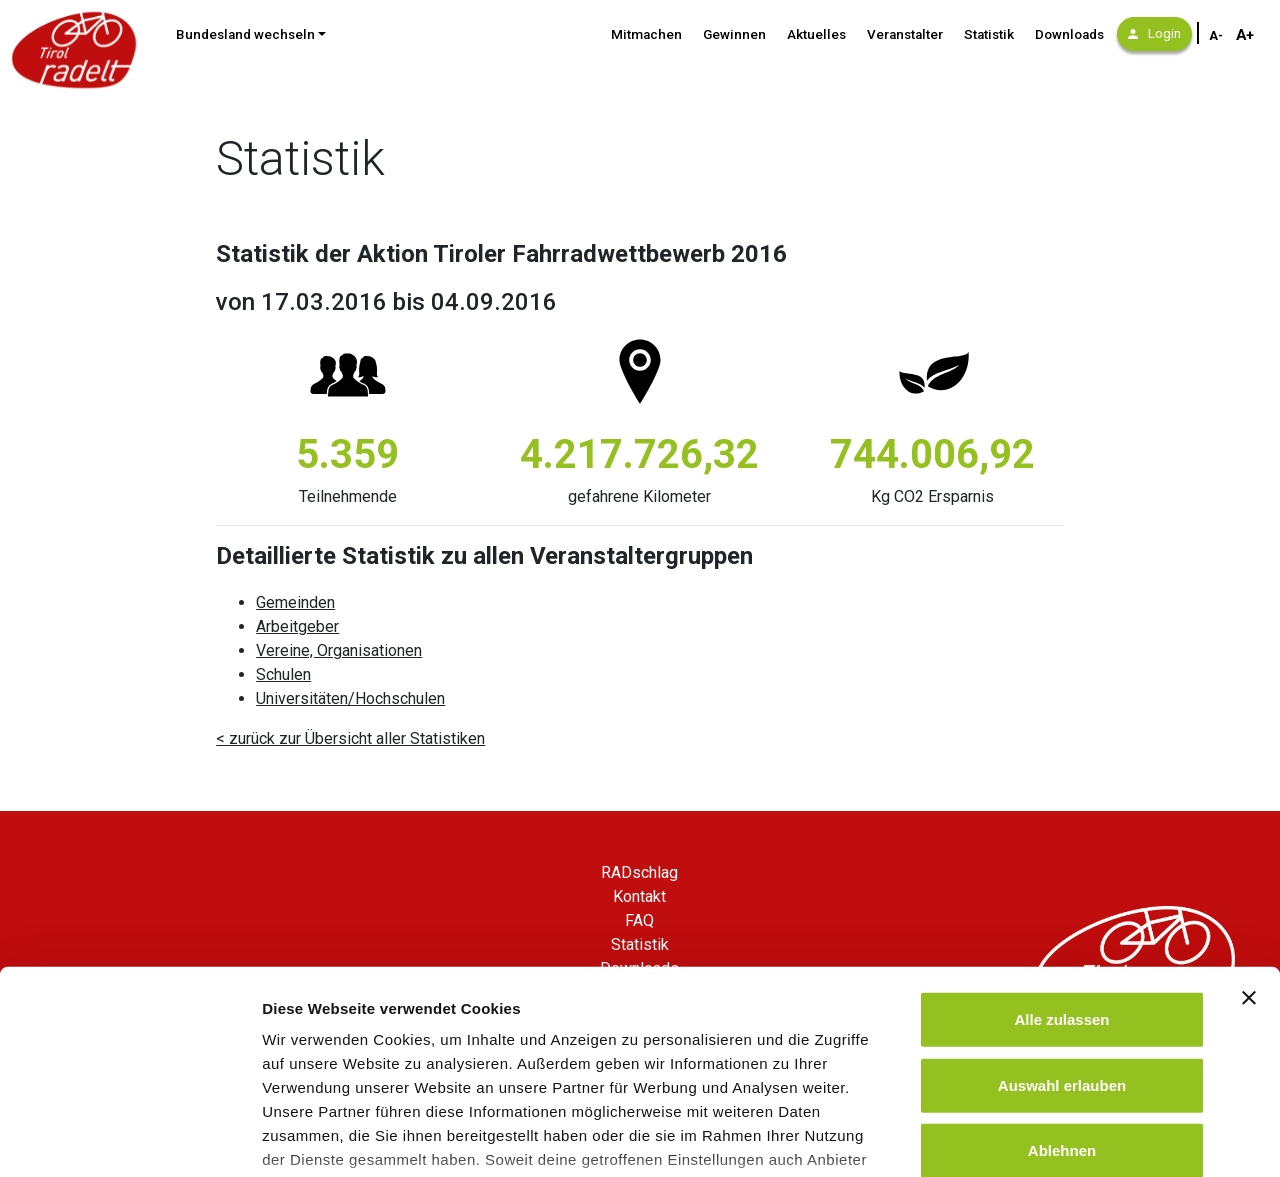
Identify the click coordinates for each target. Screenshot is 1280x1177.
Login (1154, 33)
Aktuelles (816, 34)
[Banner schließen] (1249, 850)
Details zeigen (1063, 1137)
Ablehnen (1062, 1002)
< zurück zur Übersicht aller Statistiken (350, 738)
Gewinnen (734, 34)
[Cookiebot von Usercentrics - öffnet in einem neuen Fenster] (129, 1138)
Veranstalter (905, 34)
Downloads (1069, 34)
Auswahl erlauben (1062, 936)
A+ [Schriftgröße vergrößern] (1245, 35)
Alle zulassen (1061, 871)
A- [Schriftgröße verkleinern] (1216, 36)
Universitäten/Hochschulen (350, 698)
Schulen (283, 674)
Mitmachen (646, 34)
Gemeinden (295, 602)
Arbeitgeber (297, 626)
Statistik (989, 34)
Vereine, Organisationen (339, 650)
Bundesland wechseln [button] (245, 34)
